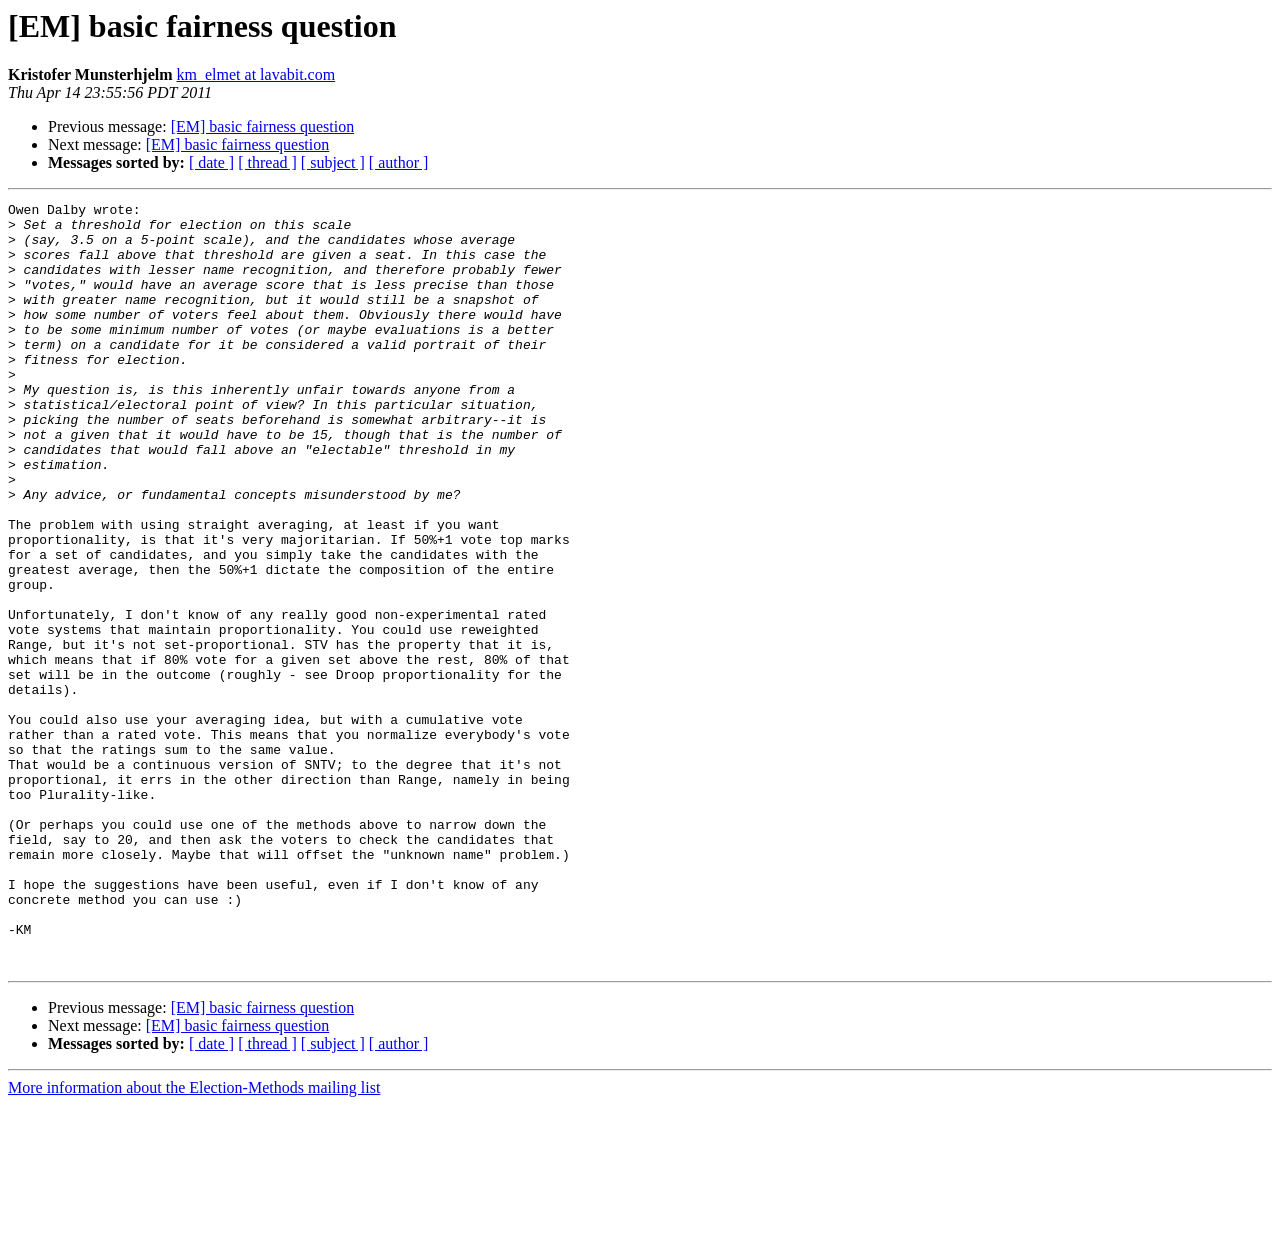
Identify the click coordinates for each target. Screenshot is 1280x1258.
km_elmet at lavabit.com (256, 74)
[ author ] (399, 162)
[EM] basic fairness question (263, 126)
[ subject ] (333, 162)
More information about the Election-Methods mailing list (194, 1240)
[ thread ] (267, 162)
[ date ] (211, 162)
